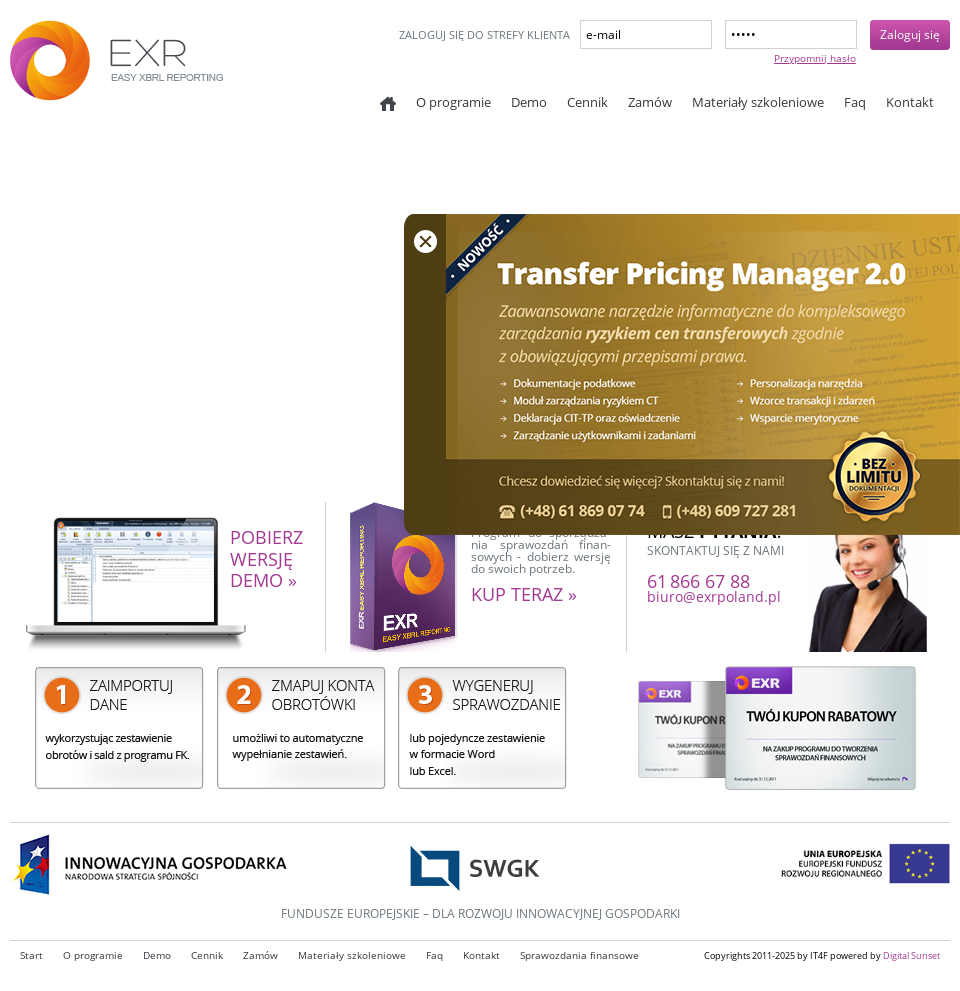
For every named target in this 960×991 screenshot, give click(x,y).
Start (388, 104)
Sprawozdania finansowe (579, 955)
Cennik (587, 102)
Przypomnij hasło (815, 58)
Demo (529, 102)
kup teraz (524, 594)
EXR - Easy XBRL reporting (160, 70)
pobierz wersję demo (266, 559)
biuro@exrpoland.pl (714, 596)
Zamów (650, 102)
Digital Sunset (911, 955)
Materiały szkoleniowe (758, 102)
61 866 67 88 (698, 581)
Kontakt (910, 102)
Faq (855, 102)
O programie (453, 102)
